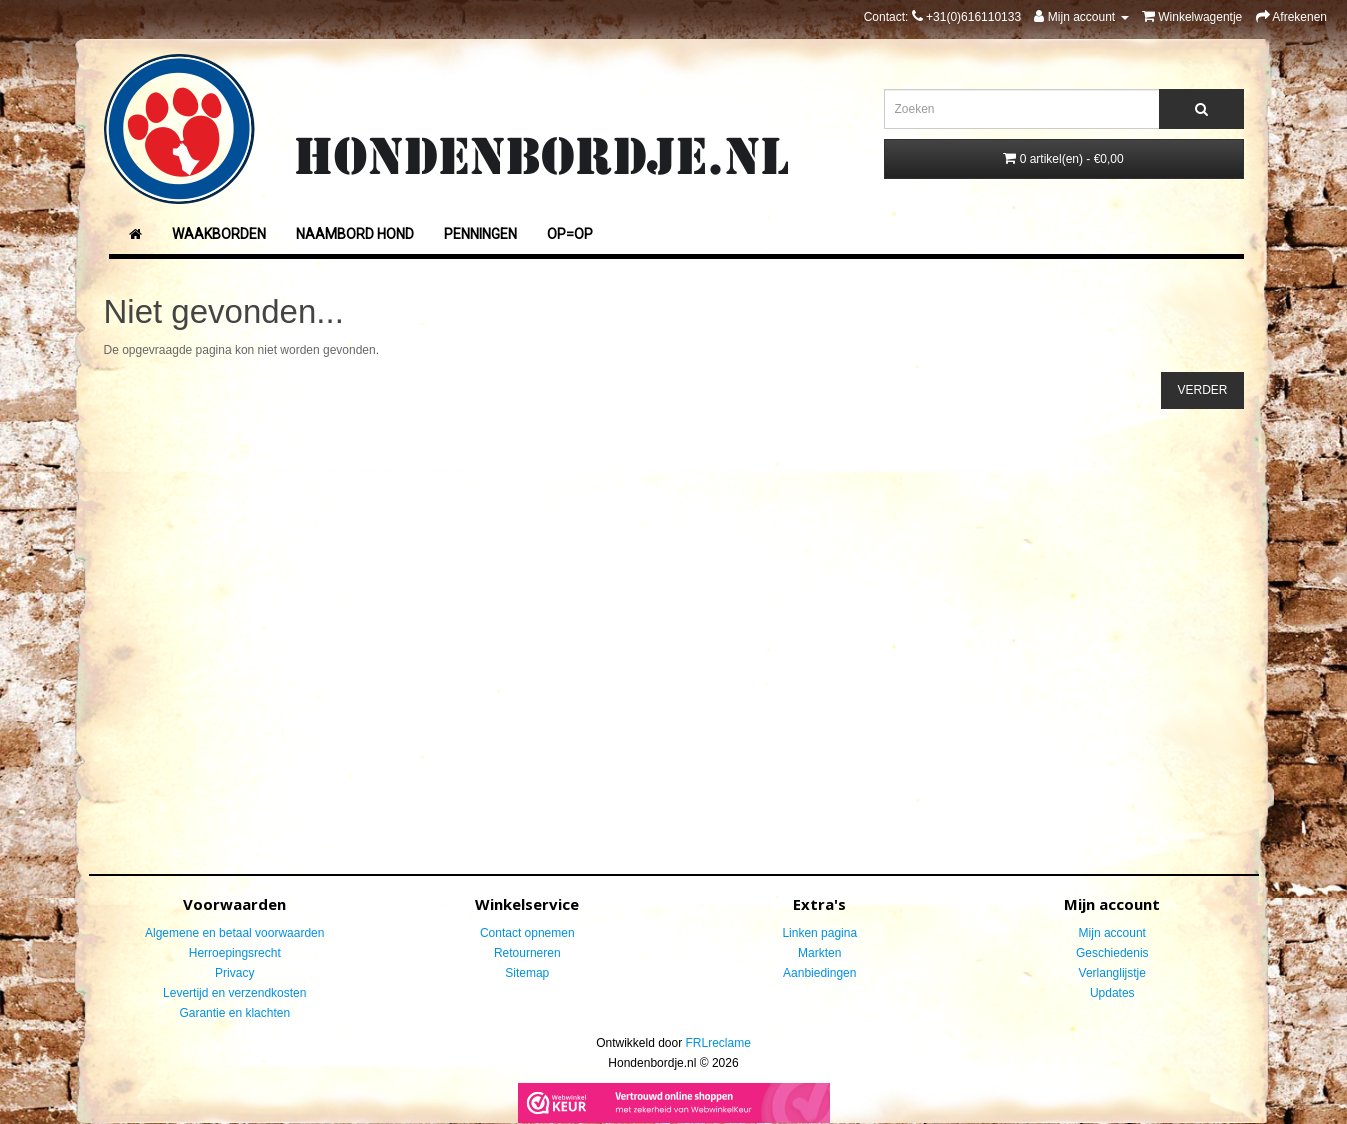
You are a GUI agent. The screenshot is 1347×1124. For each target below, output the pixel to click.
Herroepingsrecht (235, 953)
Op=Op (570, 234)
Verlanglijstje (1112, 973)
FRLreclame (718, 1043)
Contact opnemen (527, 933)
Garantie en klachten (234, 1013)
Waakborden (219, 234)
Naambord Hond (355, 234)
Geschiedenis (1112, 953)
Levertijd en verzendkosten (234, 993)
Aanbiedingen (819, 973)
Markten (819, 953)
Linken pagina (819, 933)
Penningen (480, 234)
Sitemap (527, 973)
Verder (1202, 390)
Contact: (942, 17)
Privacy (234, 973)
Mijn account (1112, 933)
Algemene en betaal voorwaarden (234, 933)
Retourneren (527, 953)
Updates (1112, 993)
